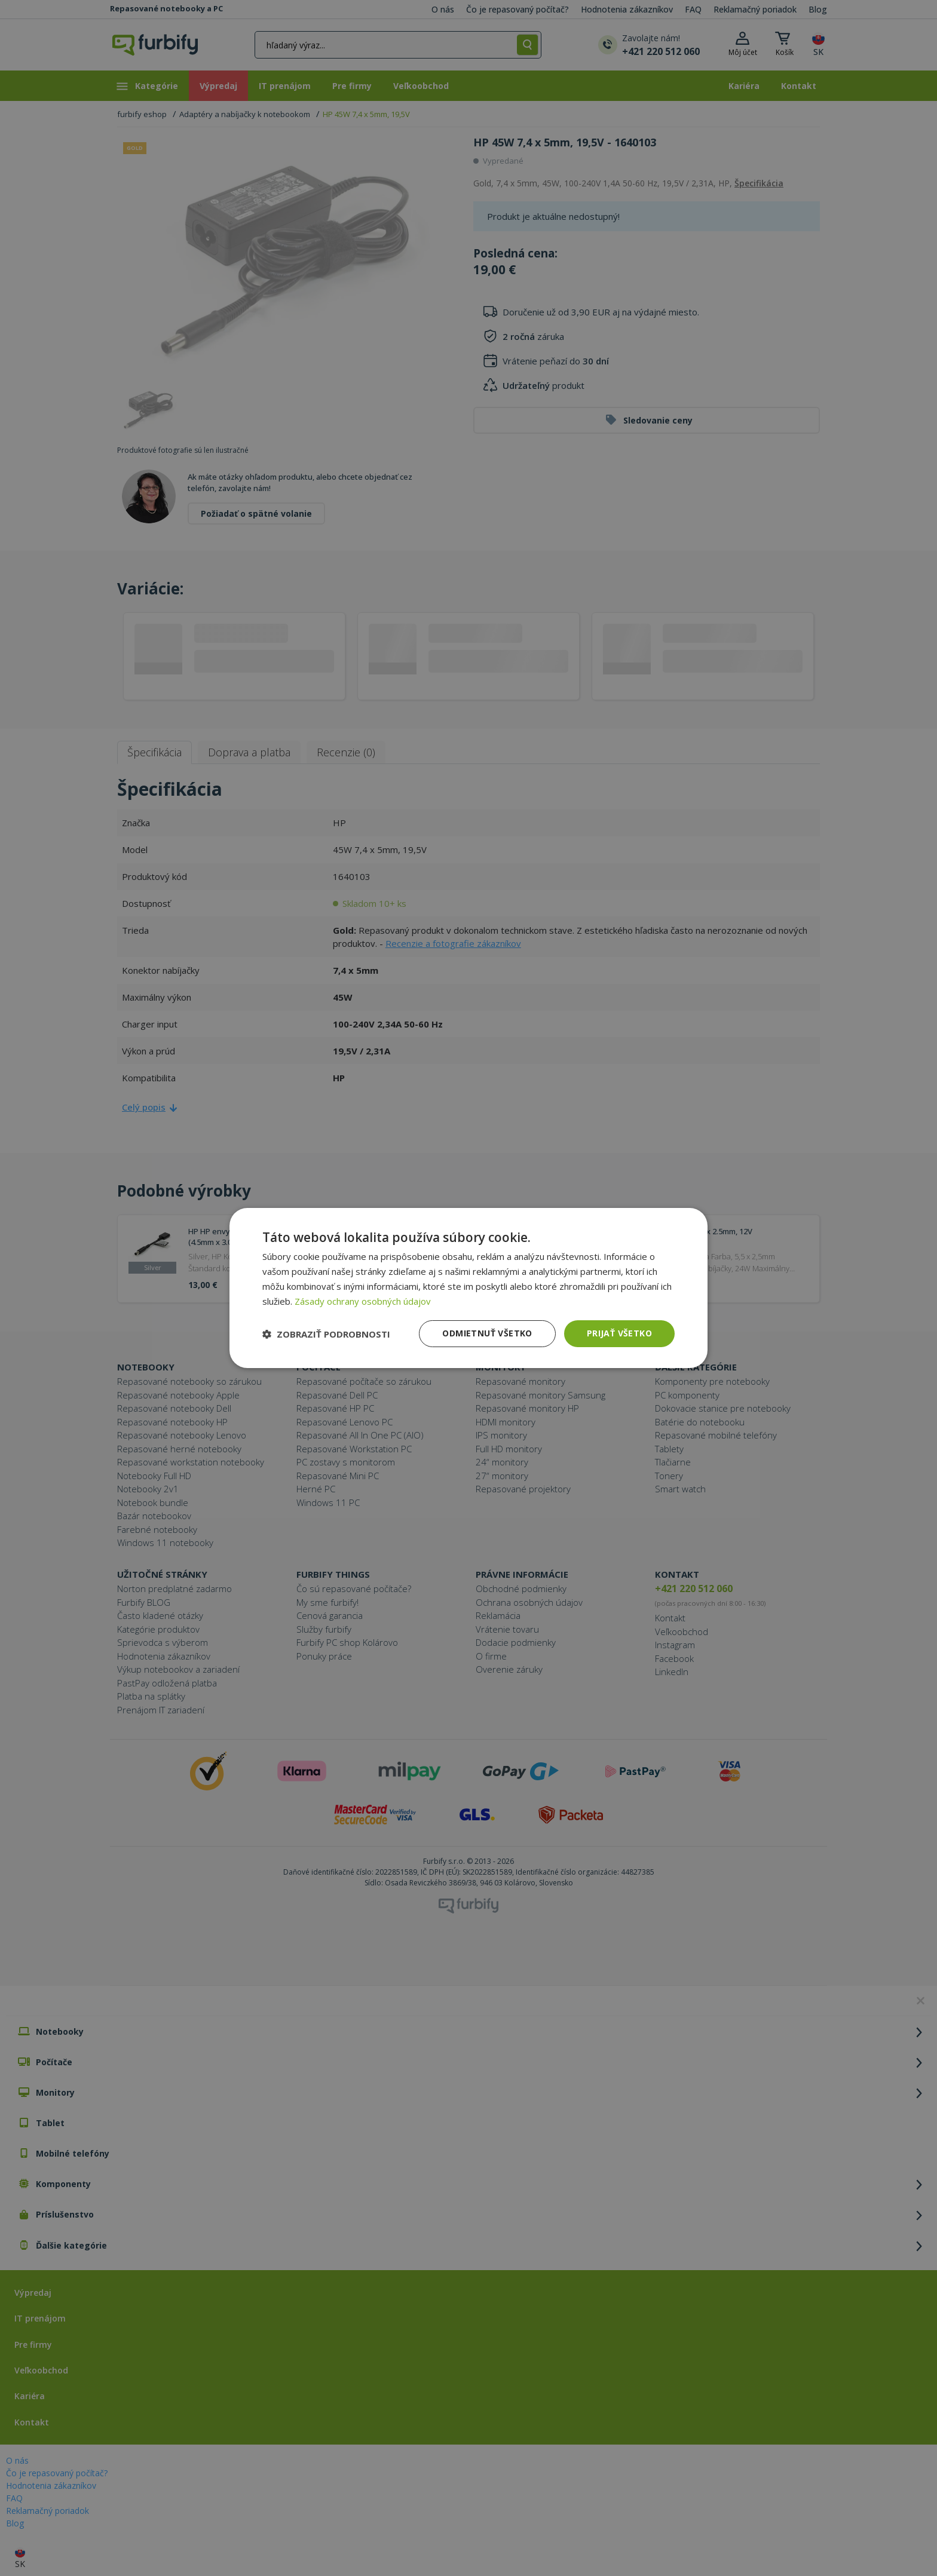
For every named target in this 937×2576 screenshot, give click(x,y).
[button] (326, 1334)
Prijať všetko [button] (619, 1333)
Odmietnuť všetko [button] (487, 1333)
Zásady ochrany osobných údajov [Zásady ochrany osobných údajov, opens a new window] (363, 1301)
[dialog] (468, 1288)
